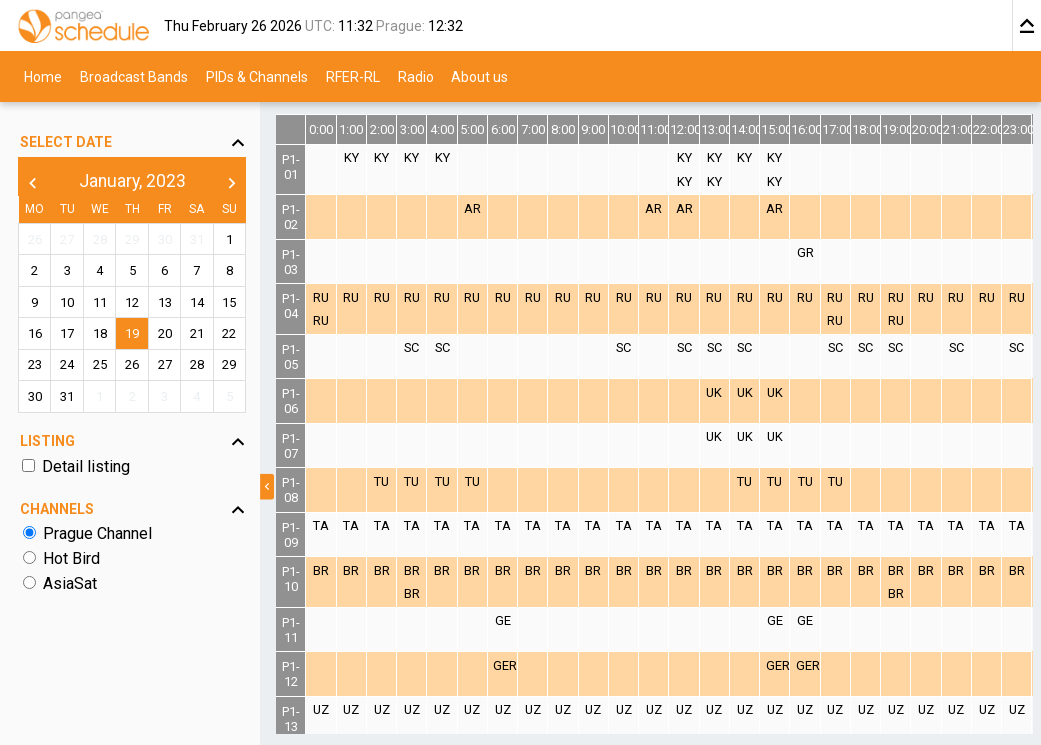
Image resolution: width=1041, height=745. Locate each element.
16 (35, 333)
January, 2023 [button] (132, 181)
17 (67, 333)
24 (67, 364)
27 (67, 239)
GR (805, 252)
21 (197, 333)
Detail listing (86, 466)
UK (714, 392)
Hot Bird (71, 558)
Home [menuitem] (43, 76)
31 (197, 239)
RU (321, 297)
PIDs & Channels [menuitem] (257, 76)
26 (35, 239)
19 (132, 333)
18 (100, 333)
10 (67, 302)
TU (381, 481)
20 (165, 333)
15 (229, 302)
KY (351, 157)
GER (505, 665)
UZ (321, 709)
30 (165, 239)
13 (165, 302)
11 (100, 302)
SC (411, 347)
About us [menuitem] (479, 76)
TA (321, 525)
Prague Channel (97, 533)
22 (229, 333)
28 (100, 239)
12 (132, 302)
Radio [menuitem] (416, 76)
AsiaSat (70, 583)
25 (100, 364)
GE (503, 620)
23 (35, 364)
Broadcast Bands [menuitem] (134, 76)
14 (197, 302)
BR (321, 570)
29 (132, 239)
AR (472, 208)
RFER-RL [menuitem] (353, 76)
